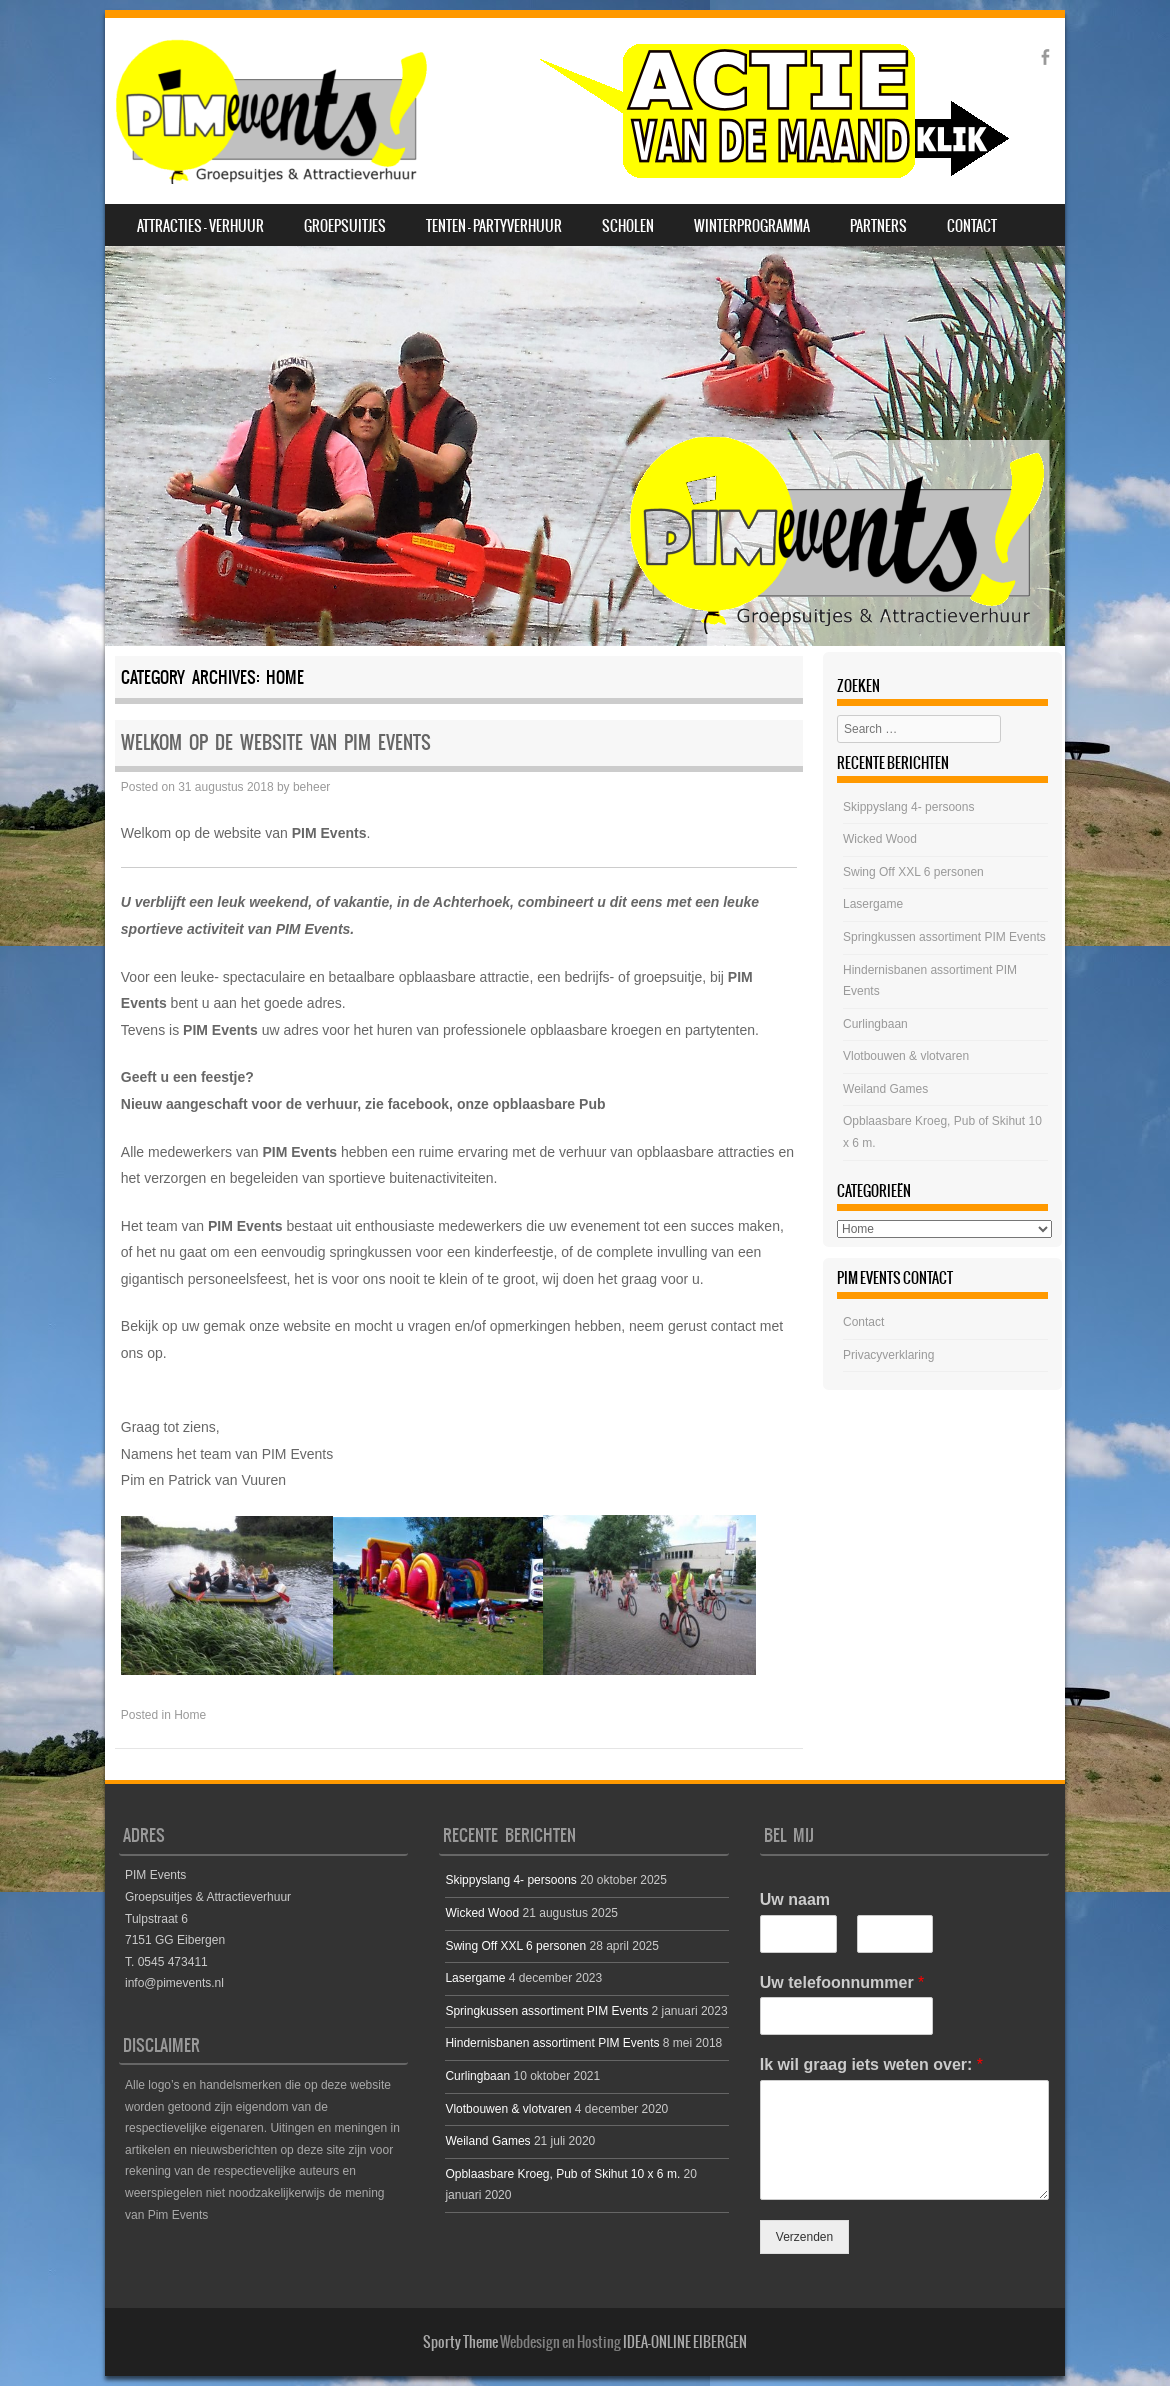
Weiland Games (885, 1089)
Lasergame (873, 904)
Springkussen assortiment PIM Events (944, 937)
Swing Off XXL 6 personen (913, 872)
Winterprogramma (752, 226)
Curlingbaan (875, 1024)
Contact (972, 226)
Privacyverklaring (888, 1355)
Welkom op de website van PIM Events (276, 742)
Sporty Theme (460, 2342)
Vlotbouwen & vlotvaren (906, 1056)
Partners (878, 226)
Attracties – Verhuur (200, 226)
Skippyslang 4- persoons (908, 807)
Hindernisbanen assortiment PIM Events (552, 2043)
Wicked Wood (880, 839)
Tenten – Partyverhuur (494, 226)
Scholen (628, 226)
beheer (311, 787)
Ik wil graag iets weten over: (871, 2064)
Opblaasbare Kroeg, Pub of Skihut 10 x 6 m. (562, 2174)
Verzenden (804, 2237)
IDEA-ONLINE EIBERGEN (685, 2342)
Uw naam (795, 1899)
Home (190, 1715)
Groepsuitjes (345, 226)
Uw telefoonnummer (842, 1982)
